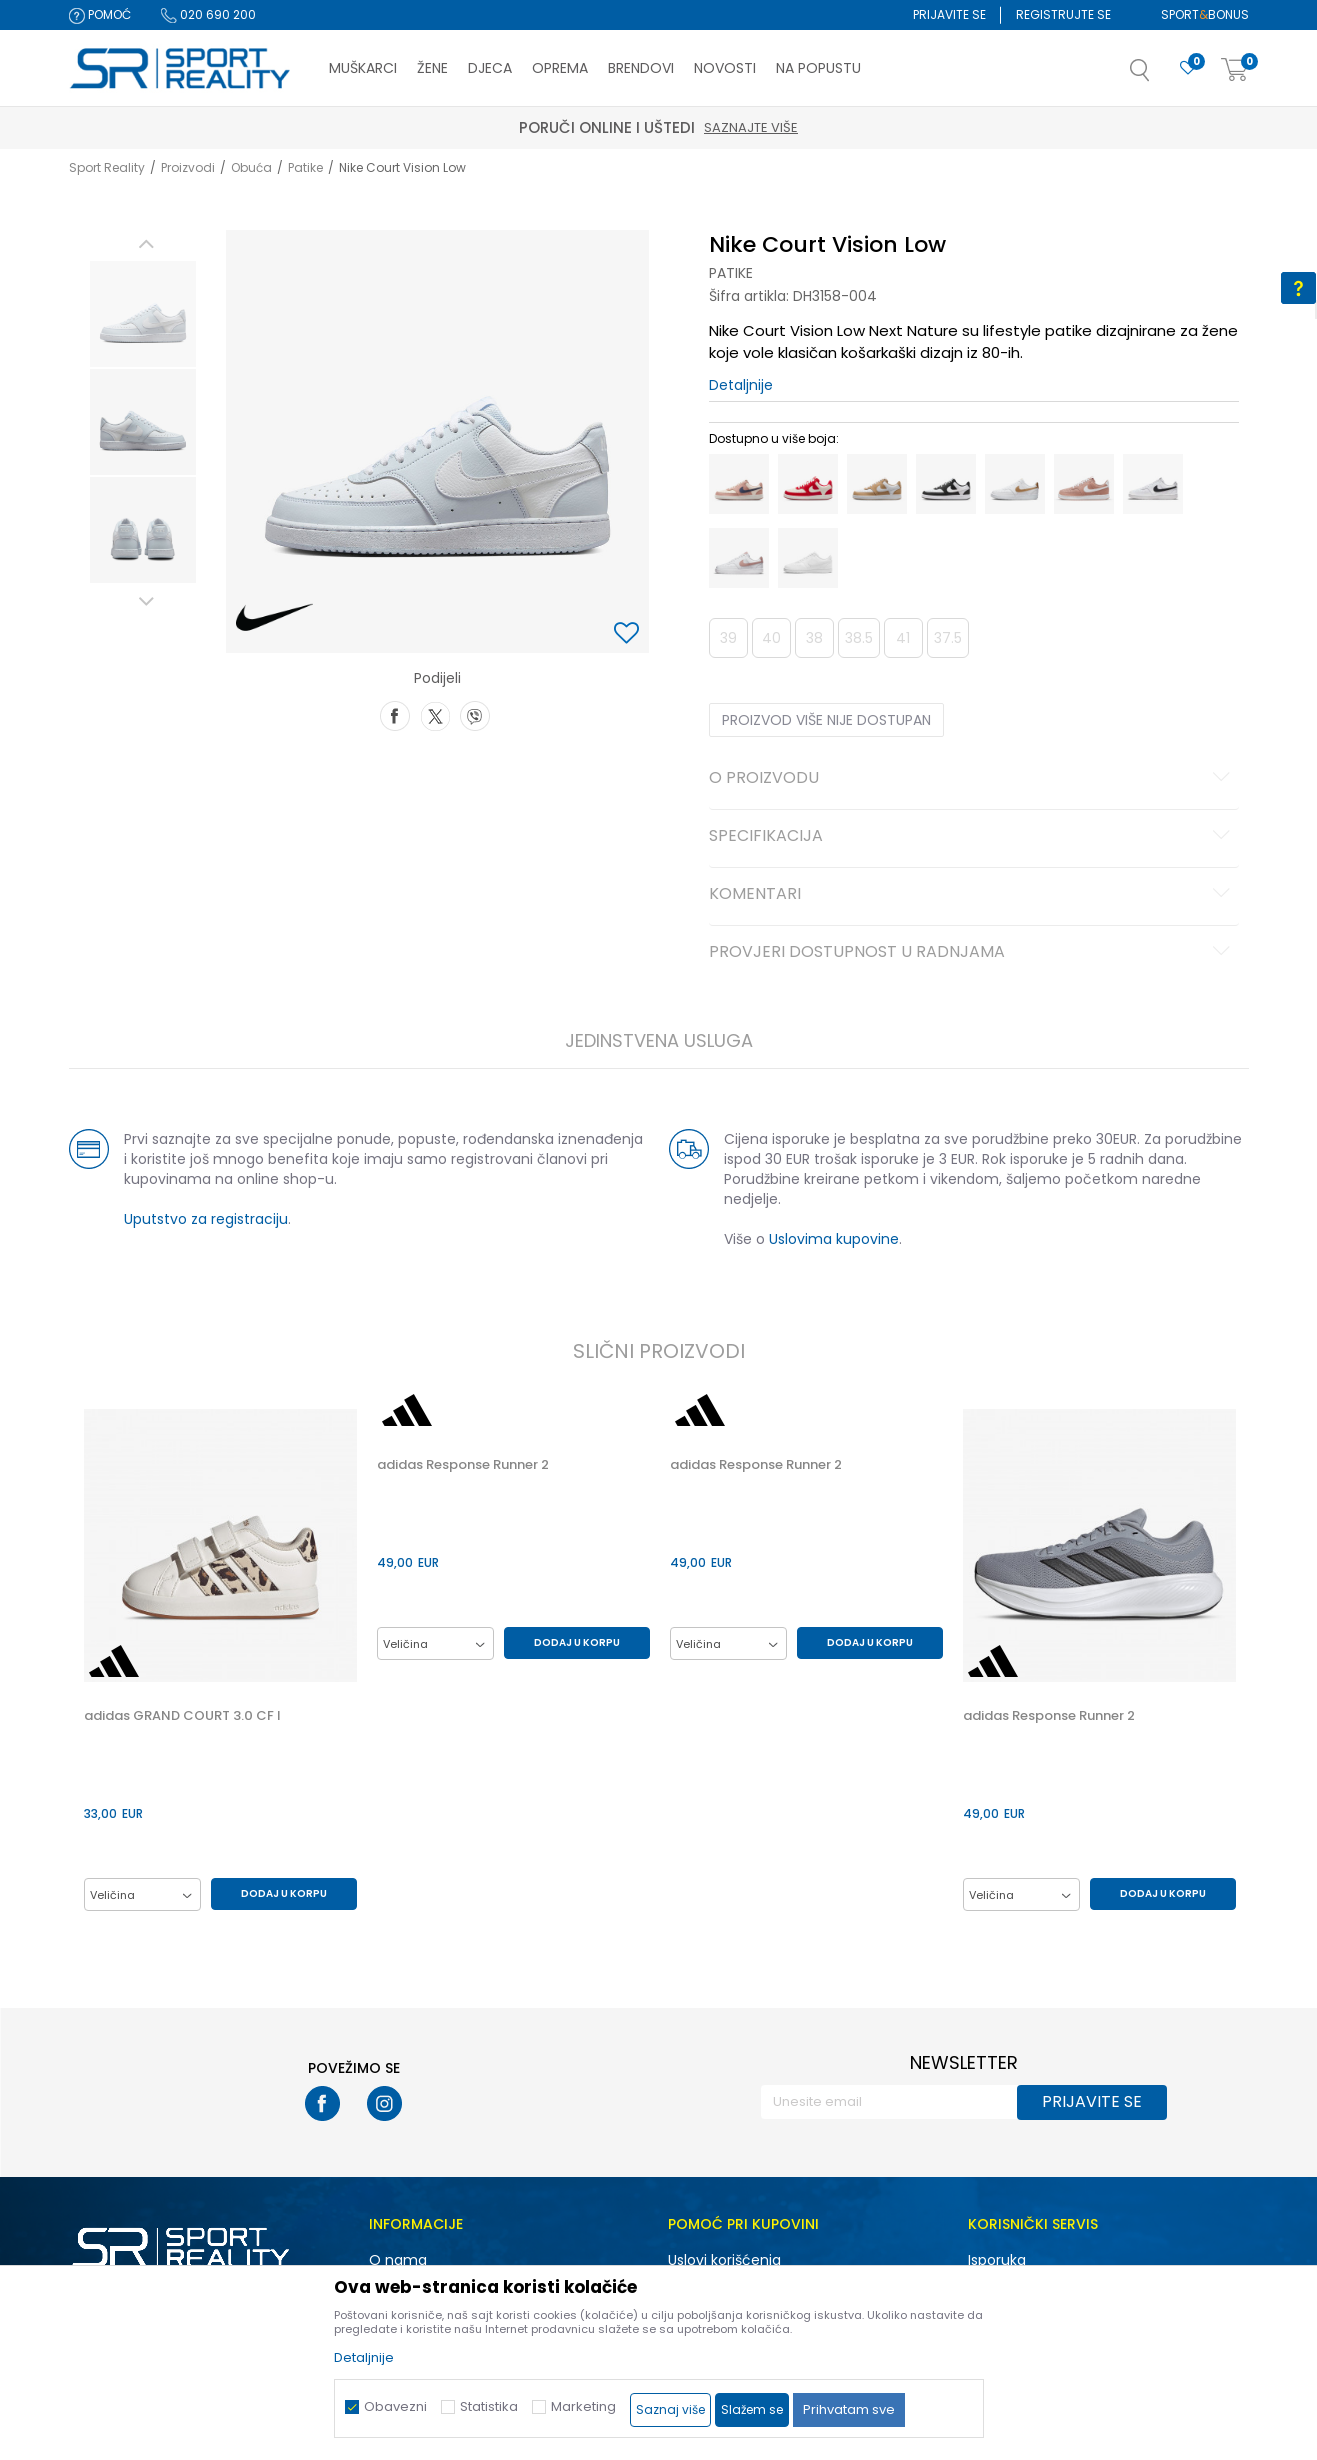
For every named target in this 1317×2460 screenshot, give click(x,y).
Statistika (489, 2406)
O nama (398, 2260)
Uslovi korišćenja (724, 2260)
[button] (1160, 76)
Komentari (972, 895)
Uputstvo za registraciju (206, 1219)
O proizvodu (972, 779)
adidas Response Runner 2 (463, 1465)
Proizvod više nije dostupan (826, 720)
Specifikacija (972, 837)
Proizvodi (188, 167)
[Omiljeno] (1188, 68)
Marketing (583, 2406)
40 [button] (771, 638)
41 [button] (903, 638)
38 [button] (814, 638)
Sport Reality (107, 167)
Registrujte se (1063, 14)
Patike (305, 167)
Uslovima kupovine (834, 1239)
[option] (143, 314)
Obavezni (395, 2406)
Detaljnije (741, 385)
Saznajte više (751, 127)
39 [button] (728, 638)
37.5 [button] (948, 638)
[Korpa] (1235, 70)
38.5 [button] (859, 638)
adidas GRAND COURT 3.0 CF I (182, 1716)
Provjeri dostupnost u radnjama (972, 953)
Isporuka (997, 2260)
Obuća (251, 167)
